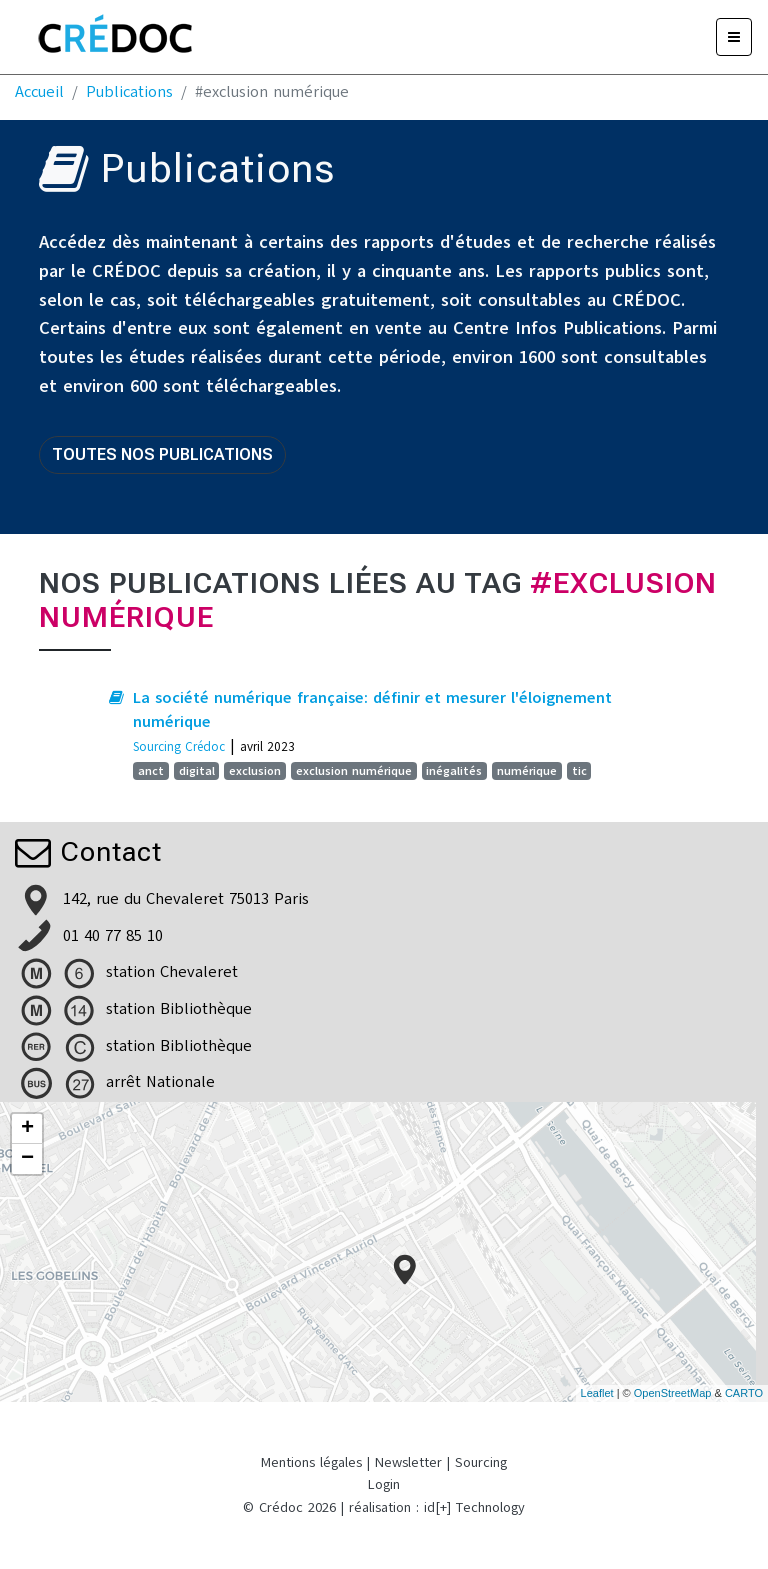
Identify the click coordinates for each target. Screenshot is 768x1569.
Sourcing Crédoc (179, 746)
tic (579, 771)
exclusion (255, 771)
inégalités (454, 771)
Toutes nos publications (162, 454)
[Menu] (734, 37)
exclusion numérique (354, 771)
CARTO (744, 1393)
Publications (129, 92)
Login (384, 1484)
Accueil (39, 92)
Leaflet (597, 1393)
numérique (527, 771)
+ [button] (27, 1129)
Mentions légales (311, 1462)
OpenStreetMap (673, 1393)
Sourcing (481, 1462)
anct (151, 771)
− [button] (27, 1159)
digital (197, 771)
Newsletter (408, 1462)
